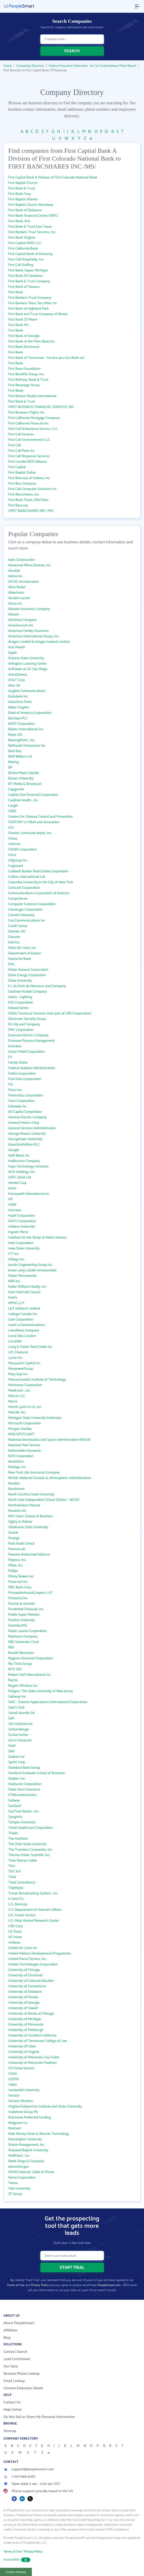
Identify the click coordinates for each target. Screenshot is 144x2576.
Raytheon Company (23, 1636)
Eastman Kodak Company (27, 992)
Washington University (25, 2139)
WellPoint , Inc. (19, 2156)
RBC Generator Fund (23, 1642)
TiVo (11, 1866)
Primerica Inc (18, 1598)
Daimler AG (16, 931)
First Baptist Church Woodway (30, 205)
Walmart (14, 2128)
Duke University (20, 981)
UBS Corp (15, 1926)
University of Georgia (24, 2003)
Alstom (13, 614)
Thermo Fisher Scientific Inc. (29, 1855)
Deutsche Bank (19, 959)
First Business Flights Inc (26, 412)
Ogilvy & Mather (20, 1522)
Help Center (12, 2410)
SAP (11, 1718)
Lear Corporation (20, 1319)
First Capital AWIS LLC (24, 243)
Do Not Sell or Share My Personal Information (39, 2417)
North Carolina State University (31, 1494)
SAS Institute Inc (20, 1724)
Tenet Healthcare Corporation (30, 1828)
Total (12, 1877)
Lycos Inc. (15, 1358)
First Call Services (21, 434)
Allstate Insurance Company (29, 609)
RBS (11, 1647)
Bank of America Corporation (29, 713)
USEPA (13, 2079)
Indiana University (21, 1227)
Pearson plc (17, 1549)
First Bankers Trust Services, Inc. (32, 232)
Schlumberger (18, 1729)
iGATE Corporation (22, 1221)
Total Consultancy (21, 1882)
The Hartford (18, 1839)
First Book (15, 391)
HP (10, 1199)
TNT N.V (14, 1871)
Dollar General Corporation (28, 970)
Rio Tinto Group (20, 1664)
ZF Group (15, 2194)
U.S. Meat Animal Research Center (33, 1921)
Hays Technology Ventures (28, 1166)
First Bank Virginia (21, 238)
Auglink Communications (26, 691)
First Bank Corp (19, 194)
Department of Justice (24, 953)
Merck (12, 1401)
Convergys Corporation (25, 910)
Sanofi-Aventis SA (21, 1713)
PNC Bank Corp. (20, 1587)
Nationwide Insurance (24, 1451)
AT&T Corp (16, 680)
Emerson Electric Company (28, 1035)
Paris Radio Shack (21, 1544)
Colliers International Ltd (26, 877)
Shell (11, 1746)
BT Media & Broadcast (25, 784)
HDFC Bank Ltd (19, 1177)
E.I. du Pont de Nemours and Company (37, 986)
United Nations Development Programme (39, 1953)
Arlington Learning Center (27, 664)
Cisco (12, 855)
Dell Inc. (14, 942)
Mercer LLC (16, 1396)
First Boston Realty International (32, 396)
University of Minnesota (25, 2024)
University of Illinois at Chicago (31, 2014)
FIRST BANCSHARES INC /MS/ (31, 511)
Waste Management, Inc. (26, 2145)
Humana (14, 1210)
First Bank (15, 292)
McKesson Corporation (25, 1385)
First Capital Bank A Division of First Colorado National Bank (52, 177)
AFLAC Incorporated (23, 582)
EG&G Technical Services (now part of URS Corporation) (49, 1013)
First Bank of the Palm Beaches (31, 341)
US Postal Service (21, 2068)
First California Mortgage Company (34, 418)
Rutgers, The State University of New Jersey (40, 1691)
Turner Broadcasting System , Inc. (33, 1893)
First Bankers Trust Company (29, 298)
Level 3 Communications (26, 1325)
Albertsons (16, 593)
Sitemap (9, 2431)
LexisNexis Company (23, 1330)
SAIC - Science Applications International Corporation (47, 1702)
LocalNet (15, 1341)
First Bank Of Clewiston (25, 276)
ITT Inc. (13, 1254)
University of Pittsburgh (25, 2030)
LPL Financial (18, 1352)
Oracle (13, 1533)
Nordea (13, 1483)
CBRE (12, 811)
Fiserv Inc (15, 1090)
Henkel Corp (17, 1183)
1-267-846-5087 (19, 2477)
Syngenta (15, 1817)
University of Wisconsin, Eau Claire (33, 2057)
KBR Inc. (14, 1281)
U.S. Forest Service (21, 1915)
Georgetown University (25, 1139)
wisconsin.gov (18, 2167)
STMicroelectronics (22, 1795)
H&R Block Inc (19, 1156)
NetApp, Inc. (17, 1467)
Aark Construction (21, 560)
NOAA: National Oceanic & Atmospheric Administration (49, 1478)
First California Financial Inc (28, 423)
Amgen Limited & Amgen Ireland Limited (38, 642)
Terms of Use (15, 2285)
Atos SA (14, 685)
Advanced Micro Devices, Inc (29, 565)
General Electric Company (27, 1117)
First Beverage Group (24, 385)
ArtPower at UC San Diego (28, 669)
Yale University (19, 2188)
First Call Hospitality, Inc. (26, 259)
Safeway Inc (17, 1697)
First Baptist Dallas (22, 473)
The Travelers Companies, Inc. (30, 1850)
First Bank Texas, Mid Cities (28, 500)
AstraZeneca (17, 675)
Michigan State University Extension (34, 1418)
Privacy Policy (40, 2285)
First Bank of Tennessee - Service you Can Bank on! (46, 358)
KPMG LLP (16, 1303)
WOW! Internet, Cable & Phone (31, 2172)
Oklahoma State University (28, 1527)
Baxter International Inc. (26, 729)
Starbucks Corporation (25, 1784)
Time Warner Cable (22, 1861)
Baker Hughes (18, 707)
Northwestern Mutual (24, 1505)
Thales (13, 1833)
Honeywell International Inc (28, 1194)
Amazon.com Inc (20, 625)
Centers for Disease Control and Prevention (40, 817)
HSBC (12, 1205)
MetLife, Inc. (17, 1412)
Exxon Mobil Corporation (26, 1052)
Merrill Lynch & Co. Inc (25, 1407)
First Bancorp (18, 505)
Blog (7, 2338)
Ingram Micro (18, 1232)
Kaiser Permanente (22, 1276)
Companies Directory (30, 66)
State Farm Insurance (24, 1789)
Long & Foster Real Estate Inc (30, 1347)
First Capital (17, 467)
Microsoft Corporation (24, 1423)
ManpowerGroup (20, 1369)
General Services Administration (32, 1128)
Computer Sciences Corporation (32, 904)
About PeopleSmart (18, 2323)
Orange (13, 1538)
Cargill (13, 806)
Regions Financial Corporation (30, 1658)
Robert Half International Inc (29, 1675)
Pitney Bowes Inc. (21, 1576)
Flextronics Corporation (25, 1095)
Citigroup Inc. (18, 860)
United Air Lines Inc (22, 1948)
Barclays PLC (18, 718)
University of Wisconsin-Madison (32, 2063)
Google (13, 1150)
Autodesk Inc (18, 696)
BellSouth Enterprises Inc (26, 746)
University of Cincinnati (25, 1975)
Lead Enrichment (16, 2359)
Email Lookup (14, 2381)
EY (10, 1057)
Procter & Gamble (21, 1604)
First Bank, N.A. (19, 221)
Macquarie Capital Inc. (24, 1363)
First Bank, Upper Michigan (28, 270)
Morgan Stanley (20, 1429)
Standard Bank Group (24, 1768)
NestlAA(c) (16, 1462)
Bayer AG (15, 735)
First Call (14, 445)
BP (10, 767)
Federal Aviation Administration (31, 1068)
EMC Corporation (20, 1030)
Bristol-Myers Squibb (23, 773)
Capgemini (16, 789)
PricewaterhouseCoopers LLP (30, 1593)
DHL (11, 964)
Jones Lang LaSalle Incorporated (32, 1270)
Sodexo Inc (16, 1757)
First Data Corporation (24, 1079)
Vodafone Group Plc (23, 2112)
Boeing (13, 762)
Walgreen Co (17, 2123)
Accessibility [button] (16, 2559)
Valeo (12, 2085)
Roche (13, 1680)
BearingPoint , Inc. (21, 740)
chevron (14, 844)
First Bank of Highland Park (28, 309)
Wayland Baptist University (28, 2150)
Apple (12, 653)
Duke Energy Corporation (27, 975)
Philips (13, 1571)
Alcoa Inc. (15, 604)
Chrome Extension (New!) (23, 2388)
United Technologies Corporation (33, 1964)
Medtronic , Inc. (19, 1391)
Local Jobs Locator (22, 1336)
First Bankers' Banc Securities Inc (32, 303)
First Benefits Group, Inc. (26, 374)
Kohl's (12, 1298)
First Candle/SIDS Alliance (27, 462)
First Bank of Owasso (24, 287)
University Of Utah (22, 2046)
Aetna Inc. (15, 576)
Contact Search (15, 2352)
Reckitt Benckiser (21, 1653)
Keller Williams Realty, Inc (27, 1287)
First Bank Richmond (23, 347)
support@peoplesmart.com (28, 2469)
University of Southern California (32, 2035)
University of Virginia (23, 2052)
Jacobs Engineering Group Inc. (30, 1265)
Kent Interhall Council (24, 1292)
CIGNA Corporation (22, 849)
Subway (14, 1800)
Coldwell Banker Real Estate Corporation (38, 871)
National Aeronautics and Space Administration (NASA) (49, 1440)
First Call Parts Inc (21, 451)
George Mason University (27, 1134)
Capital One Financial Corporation (33, 795)
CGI (10, 828)
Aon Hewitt (16, 647)
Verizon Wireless (20, 2101)
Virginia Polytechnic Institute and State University (45, 2106)
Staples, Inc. (17, 1779)
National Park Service (24, 1445)
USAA (12, 2074)
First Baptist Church (22, 183)
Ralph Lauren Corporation (27, 1631)
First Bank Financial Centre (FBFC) (33, 216)
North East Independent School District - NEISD (43, 1500)
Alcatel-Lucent (19, 598)
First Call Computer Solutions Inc (32, 489)
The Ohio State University (27, 1844)
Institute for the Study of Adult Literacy (37, 1237)
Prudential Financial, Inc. (26, 1609)
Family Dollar (18, 1063)
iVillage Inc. (16, 1259)
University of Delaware (25, 1992)
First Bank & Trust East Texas (30, 227)
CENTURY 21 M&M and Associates (33, 822)
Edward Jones (18, 1008)
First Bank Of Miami (22, 320)
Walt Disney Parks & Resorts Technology (38, 2134)
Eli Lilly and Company (24, 1024)
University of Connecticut (27, 1986)
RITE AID (15, 1669)
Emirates (14, 1046)
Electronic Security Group (27, 1019)
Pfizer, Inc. (15, 1565)
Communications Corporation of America (38, 893)
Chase (12, 839)
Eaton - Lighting (20, 997)
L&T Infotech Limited (24, 1309)
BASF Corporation (21, 724)
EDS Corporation (20, 1002)
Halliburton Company (24, 1161)
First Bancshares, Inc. (23, 494)
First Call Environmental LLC (29, 440)
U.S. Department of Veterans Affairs (34, 1910)
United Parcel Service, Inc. (27, 1959)
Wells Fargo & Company (26, 2161)
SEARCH (72, 51)
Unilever (14, 1943)
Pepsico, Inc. (17, 1560)
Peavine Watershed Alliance (29, 1554)
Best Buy (14, 751)
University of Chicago (24, 1970)
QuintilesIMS (17, 1626)
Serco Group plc (20, 1740)
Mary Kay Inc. (18, 1374)
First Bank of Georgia (23, 336)
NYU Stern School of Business (30, 1516)
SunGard (14, 1806)
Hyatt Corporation (21, 1216)
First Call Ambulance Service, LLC (33, 429)
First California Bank (23, 248)
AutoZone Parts (20, 702)
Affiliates (10, 2330)
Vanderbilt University (23, 2090)
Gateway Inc (17, 1106)
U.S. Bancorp (17, 1904)
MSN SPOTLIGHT (21, 1434)
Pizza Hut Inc (18, 1582)
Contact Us (12, 2402)
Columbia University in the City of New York (40, 882)
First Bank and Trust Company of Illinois (37, 314)
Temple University (21, 1822)
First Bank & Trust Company (29, 281)
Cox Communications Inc (26, 920)
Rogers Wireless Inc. (23, 1686)
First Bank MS (18, 325)
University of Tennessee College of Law (37, 2041)
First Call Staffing (20, 265)
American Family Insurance (28, 631)
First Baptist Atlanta (23, 199)
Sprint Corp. (16, 1762)
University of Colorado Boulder (31, 1981)
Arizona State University (26, 658)
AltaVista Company (22, 620)
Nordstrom (16, 1489)
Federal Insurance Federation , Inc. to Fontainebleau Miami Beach (92, 66)
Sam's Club (16, 1708)
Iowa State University (24, 1248)
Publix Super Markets (24, 1615)
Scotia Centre (18, 1735)
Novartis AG (17, 1511)
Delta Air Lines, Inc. (22, 948)
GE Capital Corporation (25, 1112)
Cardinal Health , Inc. (23, 800)
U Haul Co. (16, 1899)
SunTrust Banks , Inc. (23, 1811)
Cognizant (15, 866)
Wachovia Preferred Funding (29, 2117)
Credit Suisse (17, 926)
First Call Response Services (28, 456)
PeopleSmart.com (109, 2285)
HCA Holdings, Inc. (21, 1172)
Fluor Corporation (21, 1101)
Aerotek (14, 571)
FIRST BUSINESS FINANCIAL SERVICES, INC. (41, 407)
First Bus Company (22, 483)
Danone (14, 937)
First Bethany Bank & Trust (28, 380)
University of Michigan (24, 2019)
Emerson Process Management (31, 1041)
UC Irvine (15, 1937)
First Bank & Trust (21, 188)
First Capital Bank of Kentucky (30, 254)
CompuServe (17, 899)
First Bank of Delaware (25, 210)
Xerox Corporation (21, 2178)
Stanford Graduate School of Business (36, 1773)
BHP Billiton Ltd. (20, 757)
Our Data (10, 2366)
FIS (10, 1084)
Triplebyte (15, 1888)
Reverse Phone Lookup (21, 2374)
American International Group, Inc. (33, 636)
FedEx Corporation (22, 1074)
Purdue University (21, 1620)
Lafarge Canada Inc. (23, 1314)
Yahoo (13, 2183)
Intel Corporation (20, 1243)
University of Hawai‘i (23, 2008)
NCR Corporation (20, 1456)
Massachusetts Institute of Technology (37, 1380)
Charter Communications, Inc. (30, 833)
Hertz (12, 1188)
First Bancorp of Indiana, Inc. (29, 478)
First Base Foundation (24, 369)
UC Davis (15, 1932)
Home (7, 66)
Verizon (14, 2096)
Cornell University (21, 915)
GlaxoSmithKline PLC (24, 1145)
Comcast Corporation (24, 888)
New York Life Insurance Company (34, 1472)
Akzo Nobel (16, 587)
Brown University (21, 778)
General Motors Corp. (24, 1123)
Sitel (11, 1751)
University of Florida (23, 1997)
